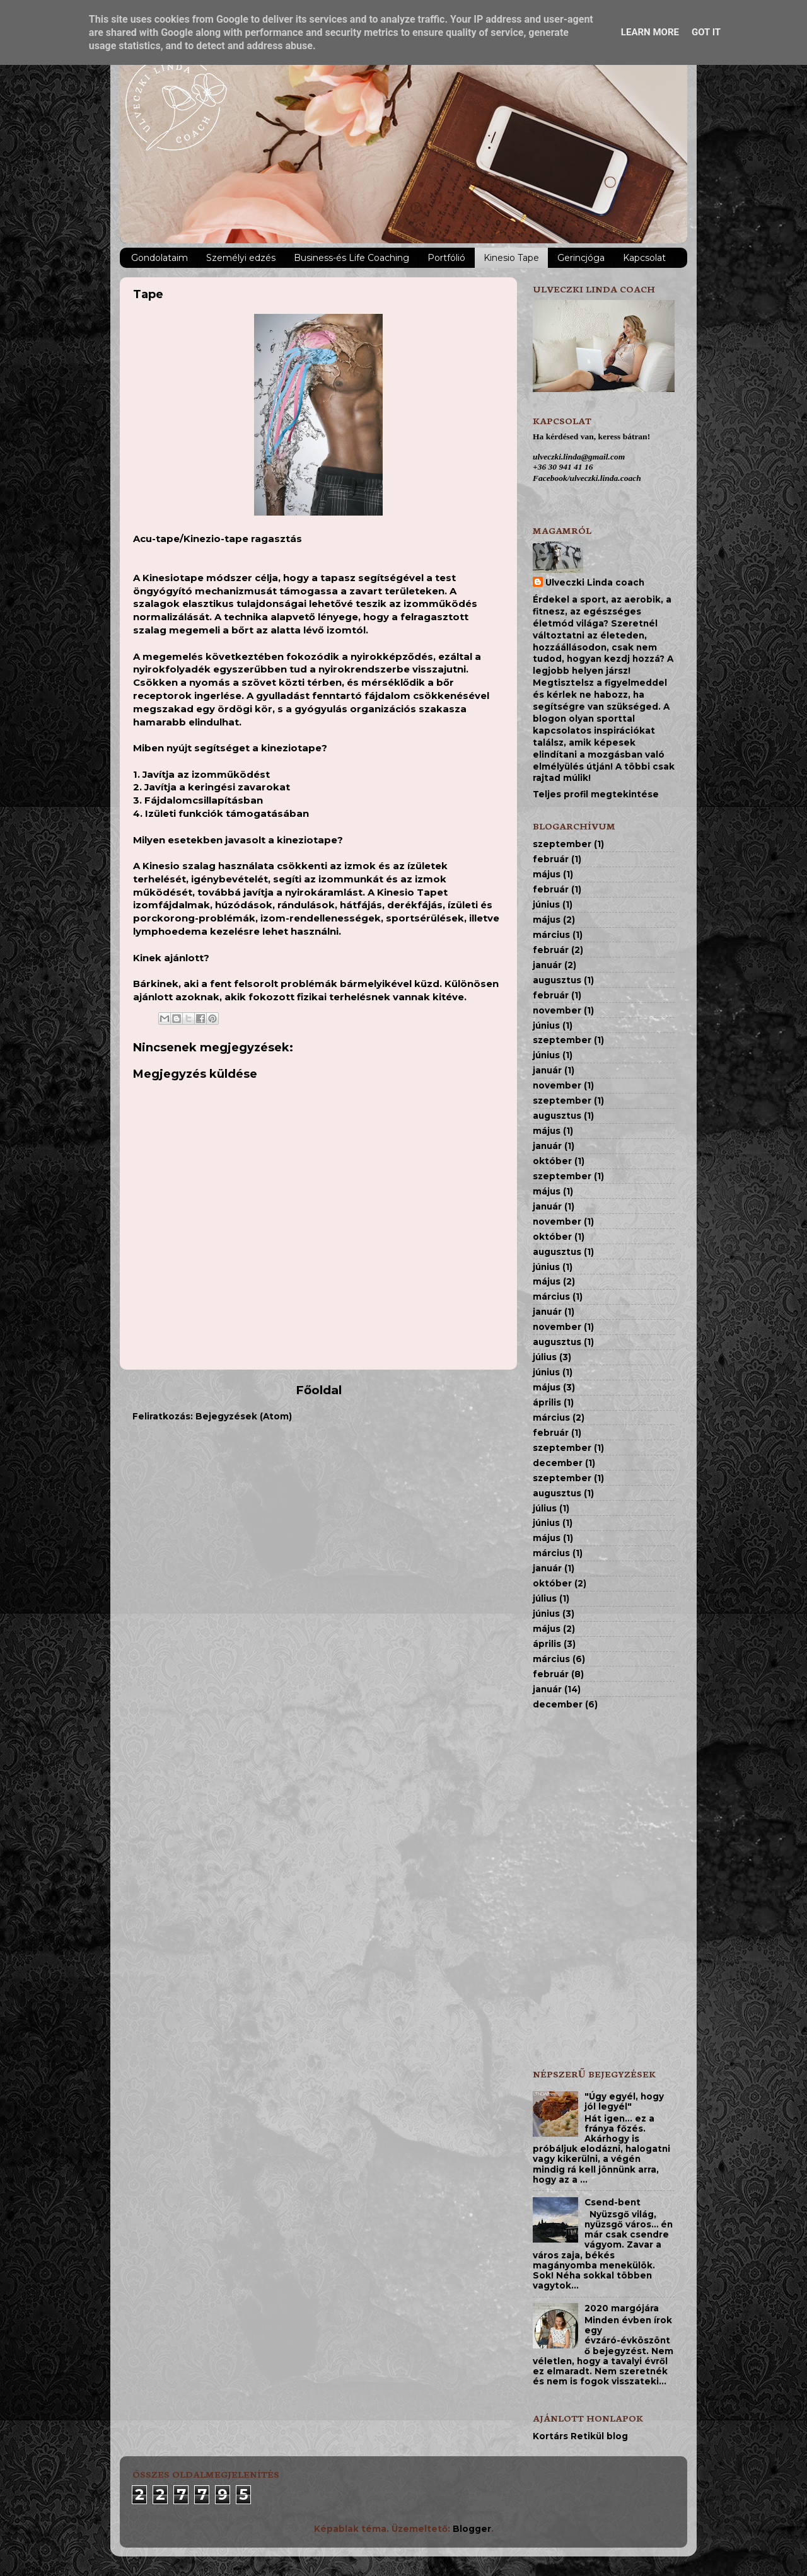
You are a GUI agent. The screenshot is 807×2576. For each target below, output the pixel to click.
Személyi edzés (241, 257)
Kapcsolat (644, 257)
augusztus (557, 980)
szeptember (562, 844)
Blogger (472, 2529)
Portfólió (446, 257)
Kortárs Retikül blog (580, 2436)
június (546, 904)
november (557, 1010)
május (546, 874)
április (547, 1402)
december (558, 1463)
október (552, 1161)
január (547, 965)
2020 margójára (621, 2308)
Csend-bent (612, 2202)
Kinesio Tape (511, 257)
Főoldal (319, 1390)
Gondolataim (159, 257)
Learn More (650, 32)
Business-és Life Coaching (351, 257)
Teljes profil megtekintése (596, 794)
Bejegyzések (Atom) (243, 1416)
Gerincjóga (581, 257)
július (545, 1357)
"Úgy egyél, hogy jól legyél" (624, 2101)
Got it (706, 32)
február (551, 859)
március (551, 935)
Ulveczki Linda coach (594, 582)
